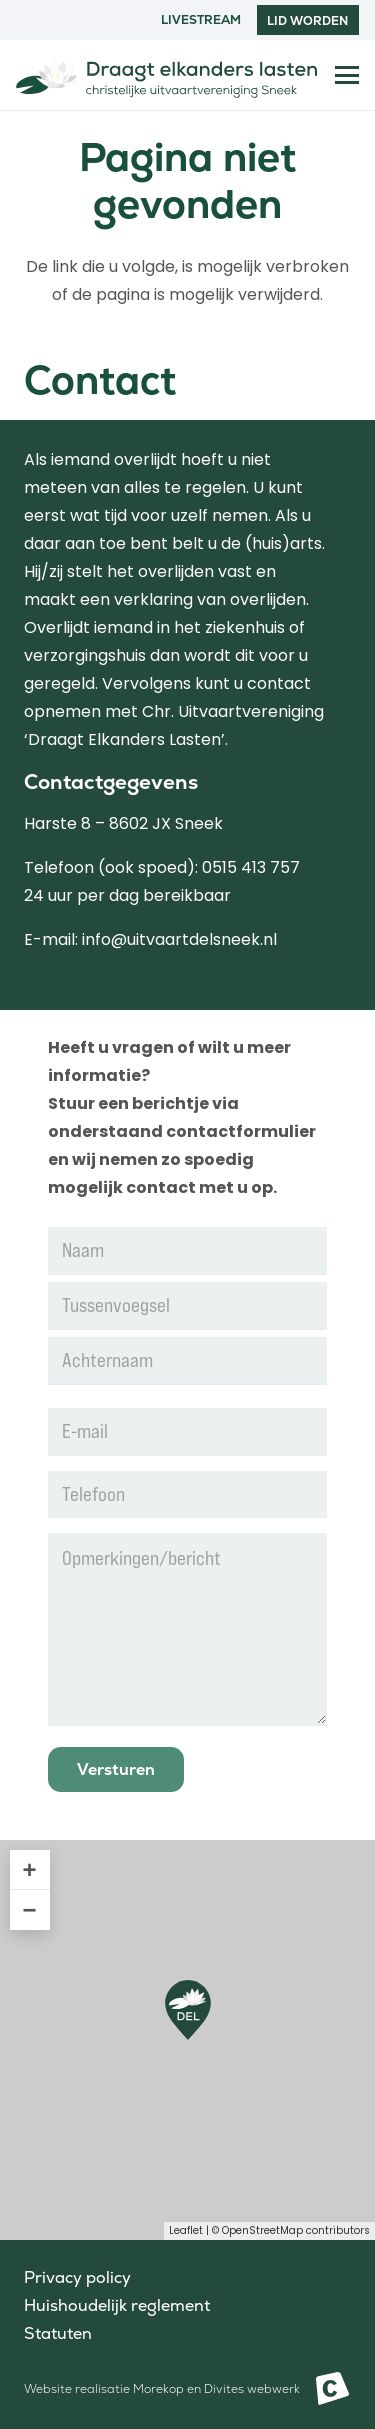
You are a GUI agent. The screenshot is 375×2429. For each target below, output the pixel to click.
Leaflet (186, 2230)
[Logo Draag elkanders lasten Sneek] (166, 75)
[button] (347, 75)
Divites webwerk (252, 2389)
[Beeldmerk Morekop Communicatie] (332, 2388)
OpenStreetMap (262, 2230)
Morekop (158, 2389)
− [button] (30, 1909)
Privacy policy (77, 2277)
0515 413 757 (251, 867)
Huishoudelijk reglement (117, 2305)
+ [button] (30, 1869)
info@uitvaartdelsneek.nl (179, 939)
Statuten (58, 2333)
